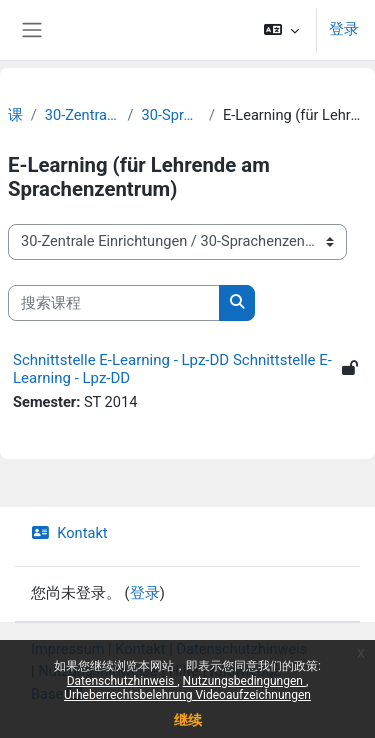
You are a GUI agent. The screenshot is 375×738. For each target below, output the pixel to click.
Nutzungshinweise (98, 671)
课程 (15, 115)
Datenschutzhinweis (241, 649)
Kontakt (69, 533)
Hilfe (184, 671)
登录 (344, 29)
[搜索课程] (114, 303)
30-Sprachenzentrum (171, 115)
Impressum (68, 649)
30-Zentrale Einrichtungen (82, 115)
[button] (281, 30)
